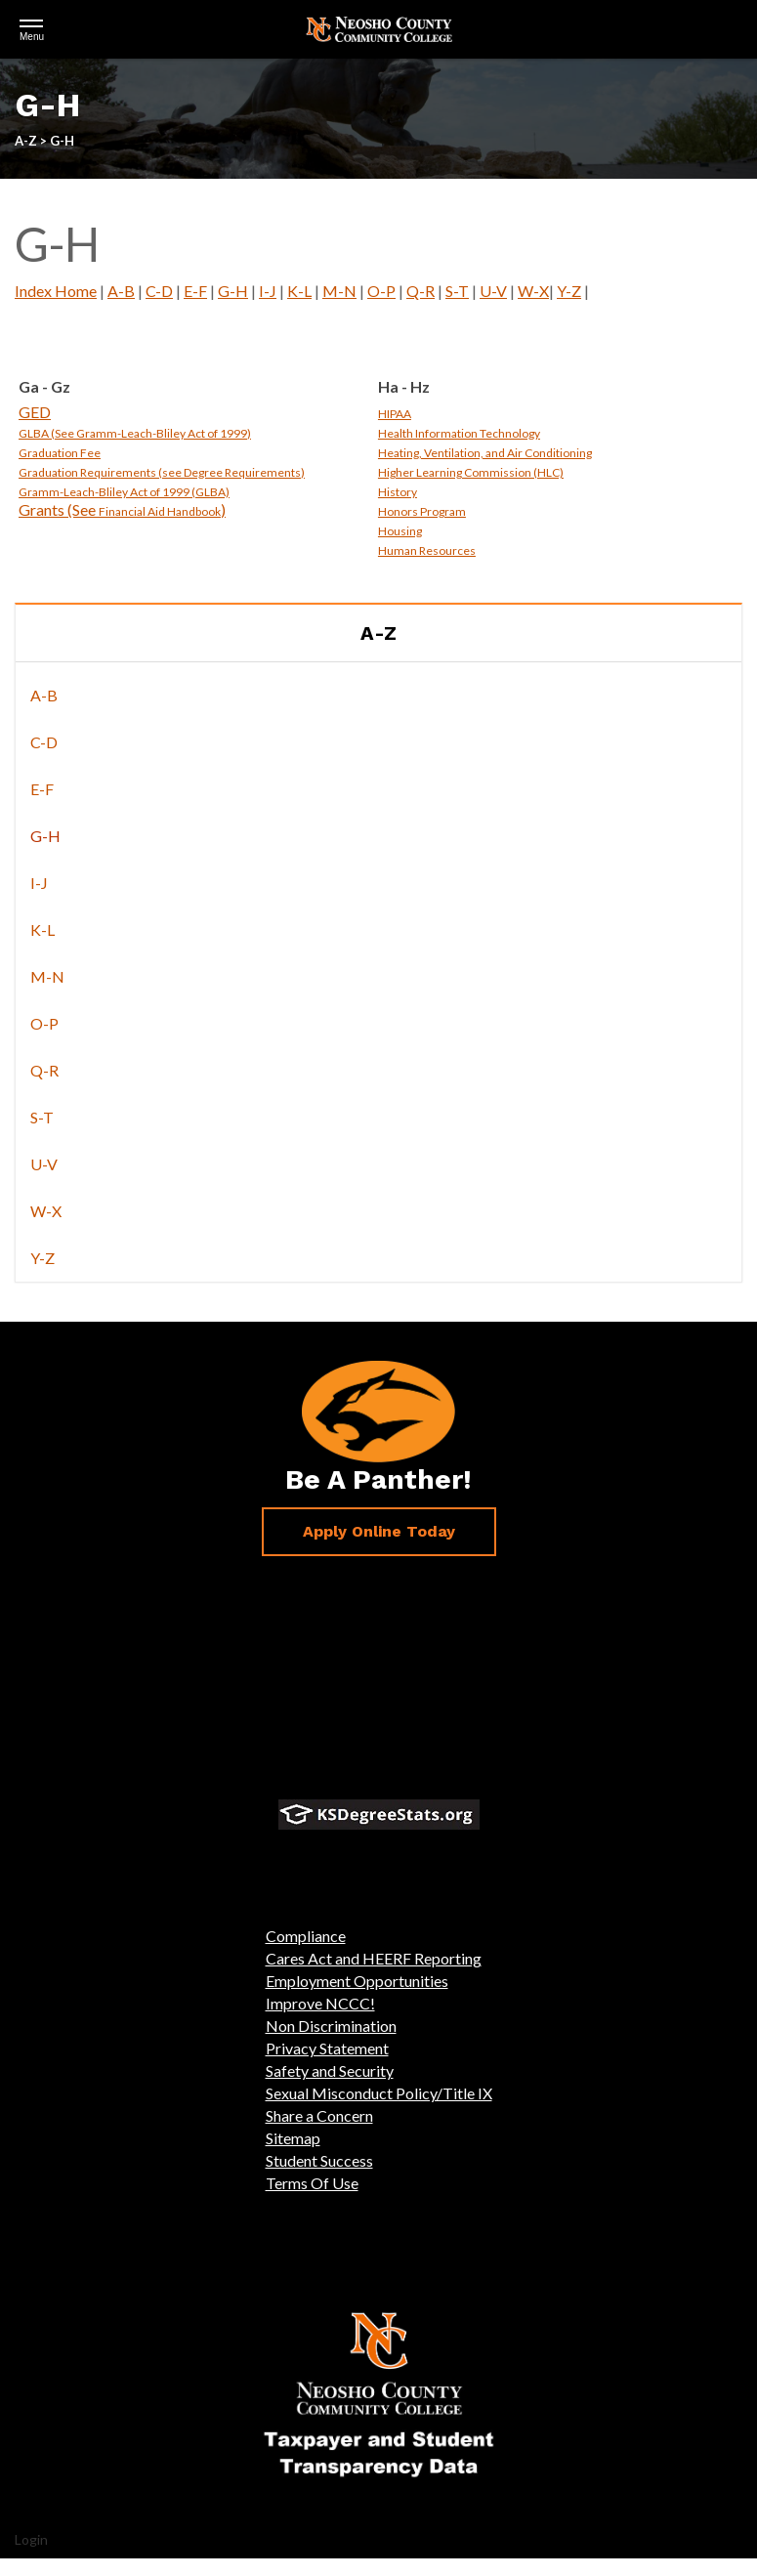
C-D (159, 290)
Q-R (420, 290)
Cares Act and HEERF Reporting (374, 1958)
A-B (121, 290)
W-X (533, 290)
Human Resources (427, 550)
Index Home (56, 290)
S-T (457, 290)
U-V (493, 290)
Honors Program (422, 511)
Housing (400, 531)
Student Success (319, 2160)
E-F (195, 290)
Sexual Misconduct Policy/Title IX (379, 2093)
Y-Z (569, 290)
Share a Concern (319, 2115)
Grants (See (59, 509)
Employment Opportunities (357, 1980)
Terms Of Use (312, 2183)
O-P (381, 290)
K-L (299, 290)
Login (31, 2539)
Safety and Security (330, 2070)
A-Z (378, 633)
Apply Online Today (379, 1531)
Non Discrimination (331, 2025)
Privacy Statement (327, 2048)
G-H (233, 290)
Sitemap (293, 2138)
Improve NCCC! (320, 2003)
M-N (339, 290)
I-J (267, 290)
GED (35, 411)
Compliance (306, 1935)
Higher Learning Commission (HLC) (471, 472)
